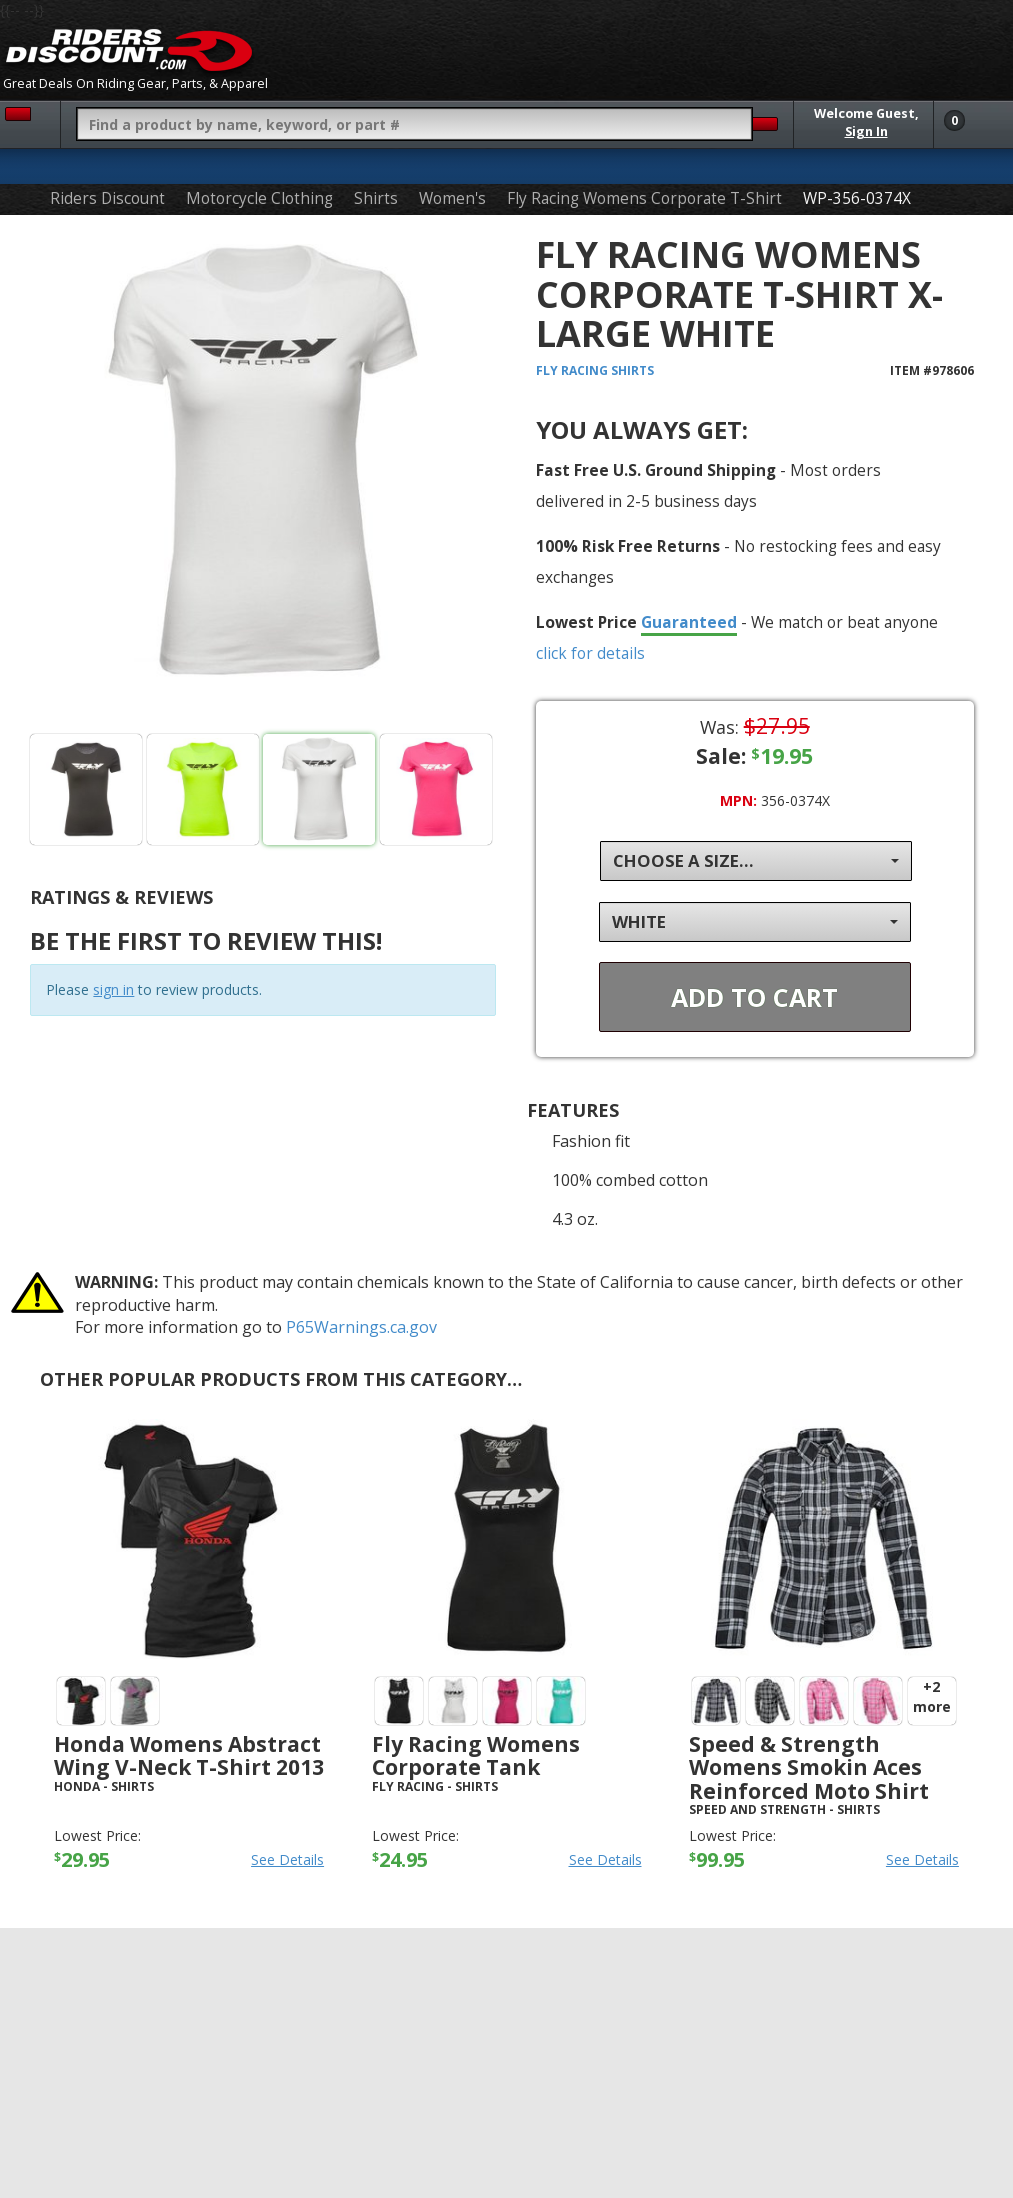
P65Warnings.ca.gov (361, 1327)
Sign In (866, 131)
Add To (754, 997)
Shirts (376, 198)
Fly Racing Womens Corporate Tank (476, 1755)
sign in (113, 989)
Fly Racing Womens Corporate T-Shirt (644, 198)
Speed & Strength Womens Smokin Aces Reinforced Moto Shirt (809, 1767)
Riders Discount (107, 198)
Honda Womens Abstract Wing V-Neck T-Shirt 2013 (189, 1755)
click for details (590, 653)
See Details (287, 1859)
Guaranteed (689, 622)
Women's (452, 198)
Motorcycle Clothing (259, 198)
